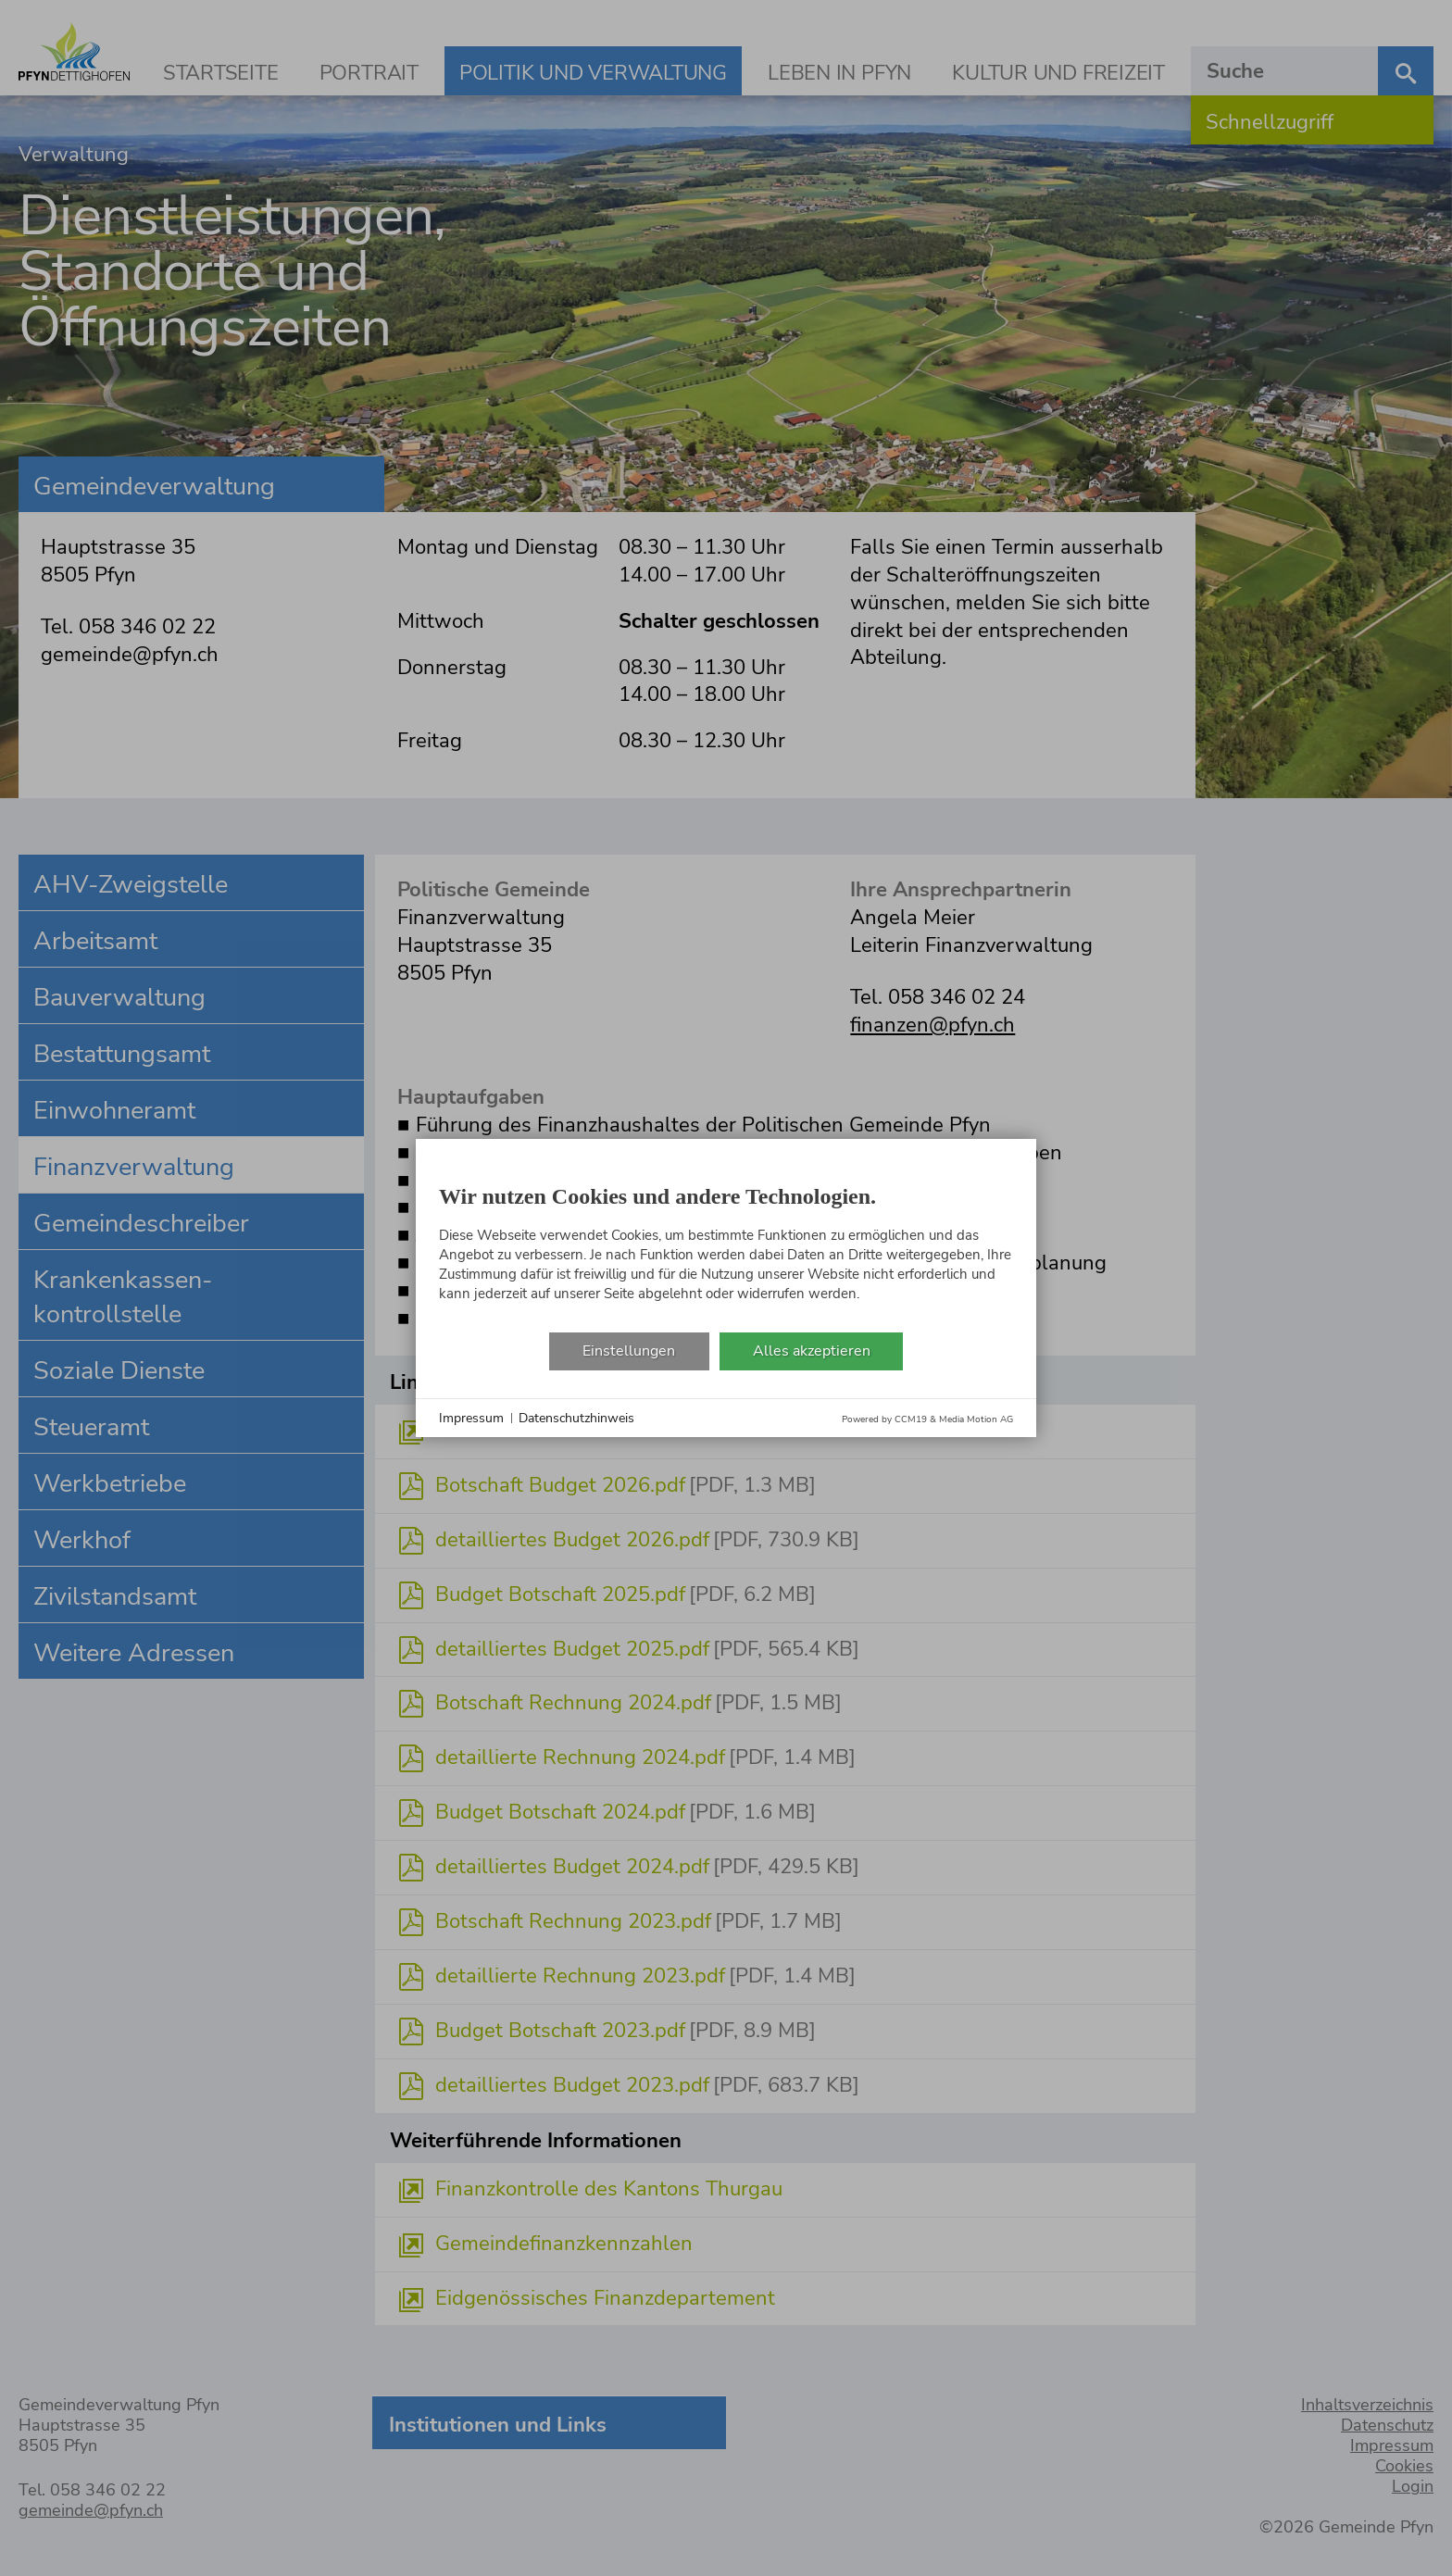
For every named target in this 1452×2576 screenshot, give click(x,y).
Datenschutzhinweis (576, 1418)
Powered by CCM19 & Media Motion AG (927, 1419)
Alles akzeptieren (811, 1351)
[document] (726, 1247)
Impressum (471, 1418)
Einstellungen (628, 1351)
